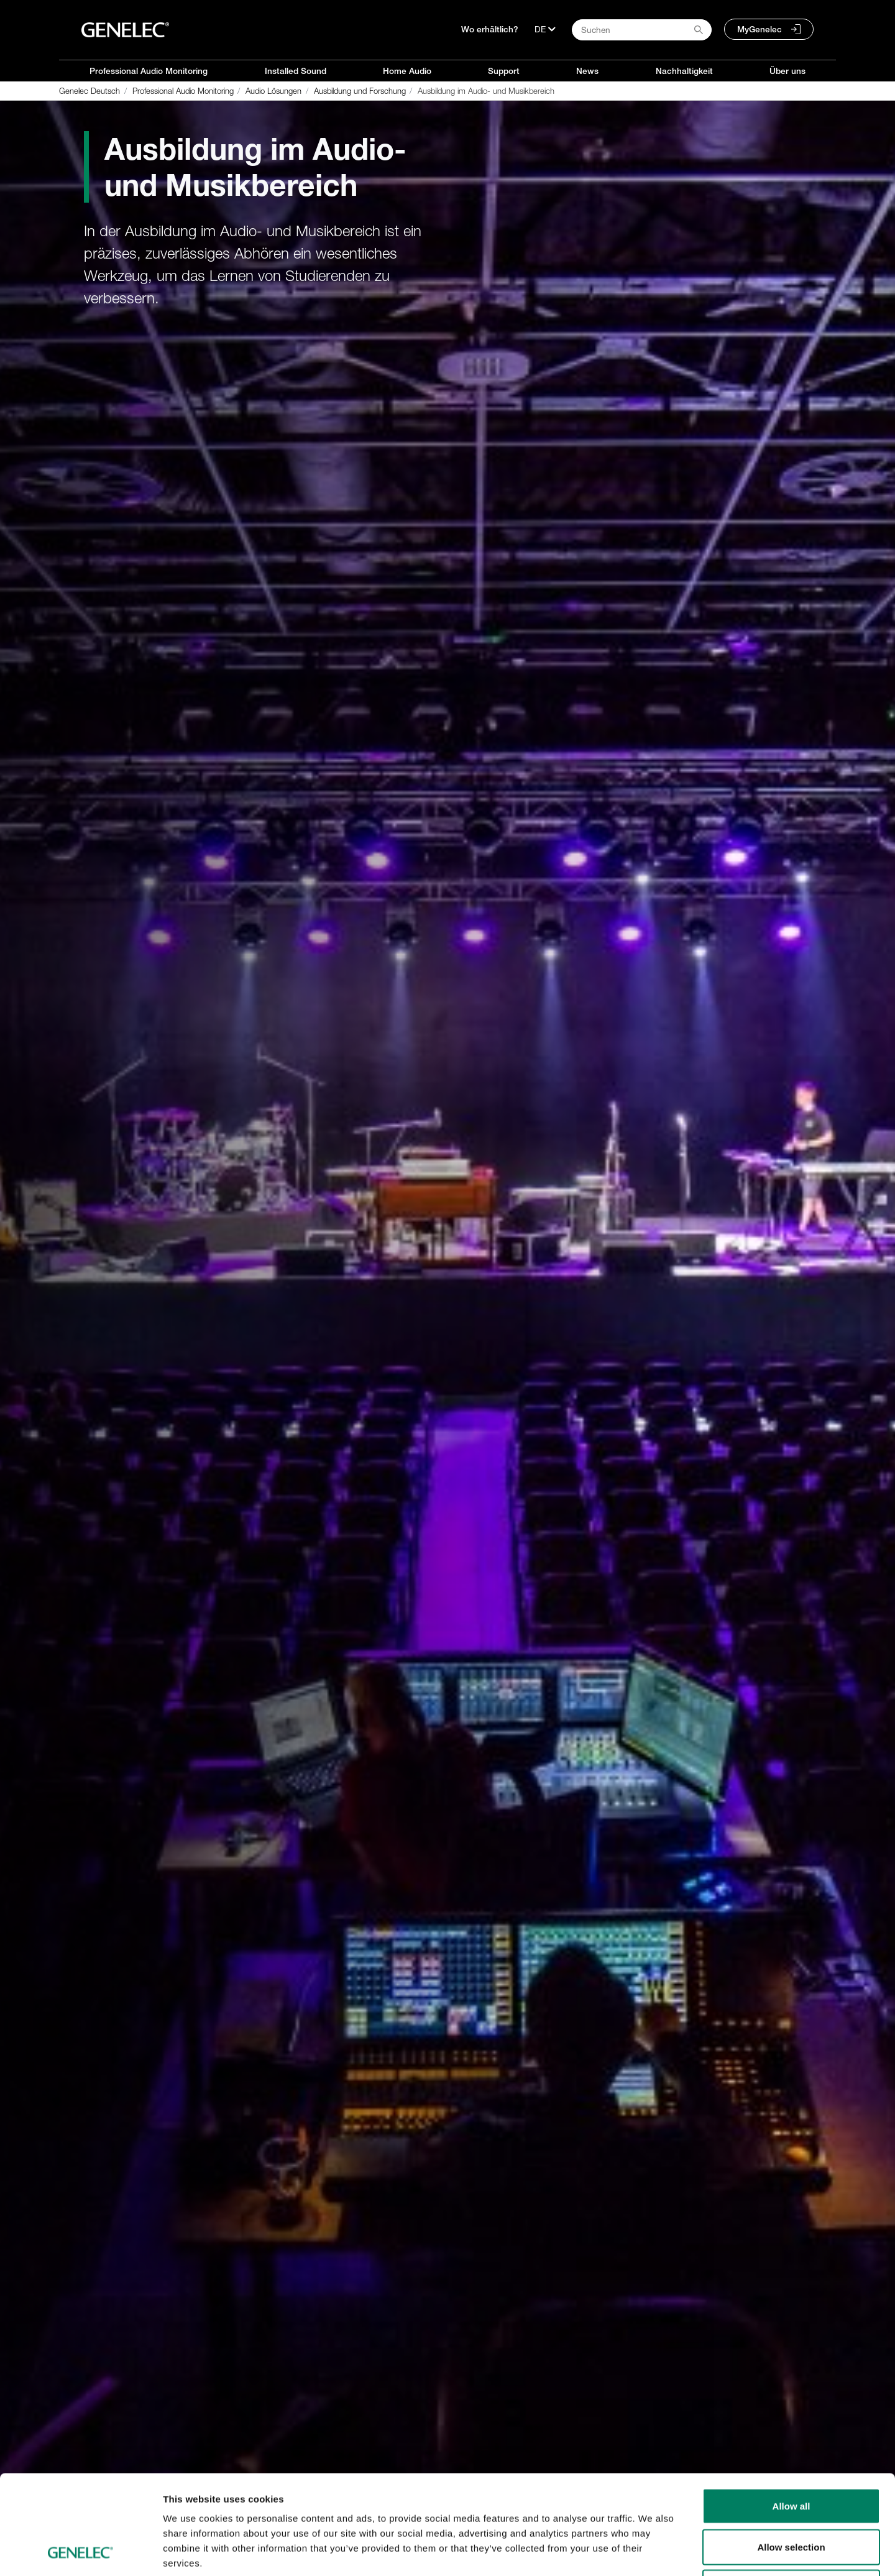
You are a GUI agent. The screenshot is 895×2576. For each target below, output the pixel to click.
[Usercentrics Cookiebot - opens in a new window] (80, 2551)
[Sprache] (545, 29)
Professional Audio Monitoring (149, 71)
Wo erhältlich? (489, 29)
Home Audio (407, 71)
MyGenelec (759, 29)
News (587, 71)
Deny (791, 2494)
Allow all (791, 2413)
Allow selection (791, 2454)
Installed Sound (295, 71)
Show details (652, 2551)
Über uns (787, 71)
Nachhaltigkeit (684, 71)
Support (504, 71)
